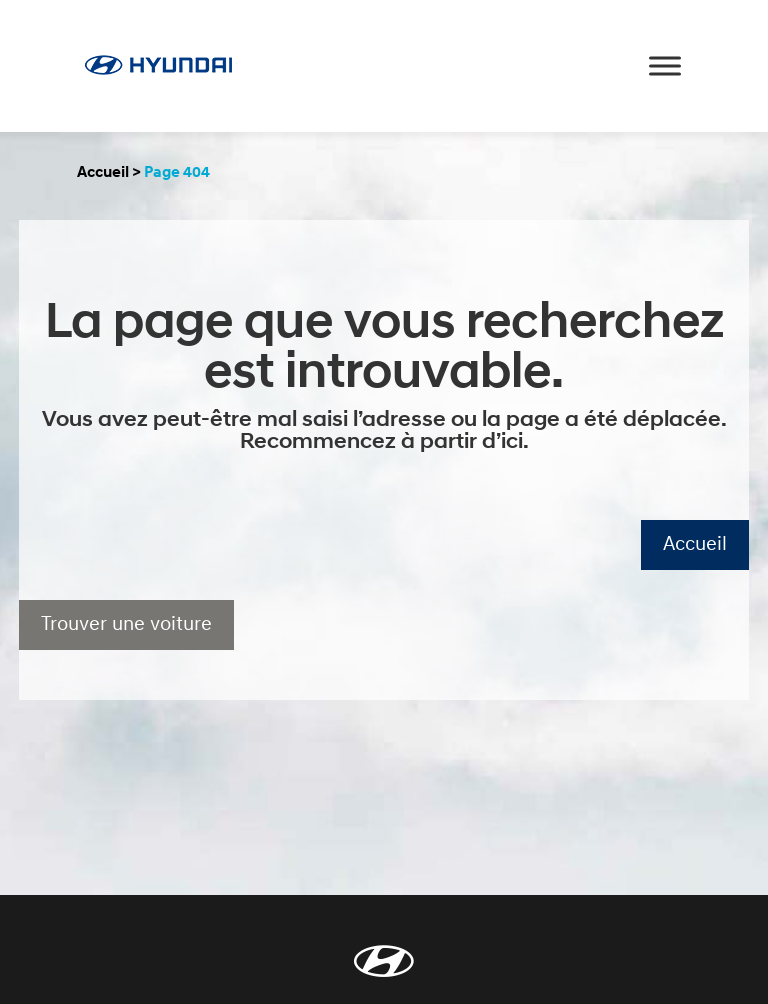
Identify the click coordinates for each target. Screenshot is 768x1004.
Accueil (103, 173)
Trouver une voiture (126, 625)
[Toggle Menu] (665, 65)
